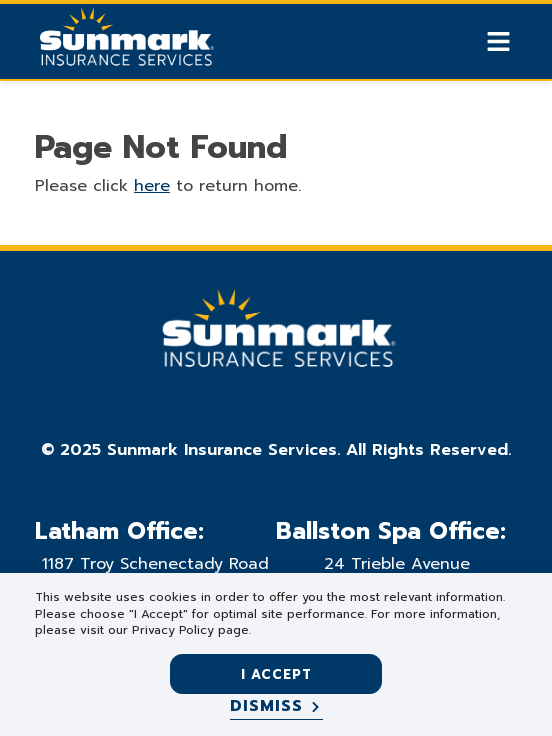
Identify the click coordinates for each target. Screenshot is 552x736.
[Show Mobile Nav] (498, 41)
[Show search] (464, 42)
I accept (276, 674)
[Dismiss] (276, 707)
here (152, 186)
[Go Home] (125, 44)
